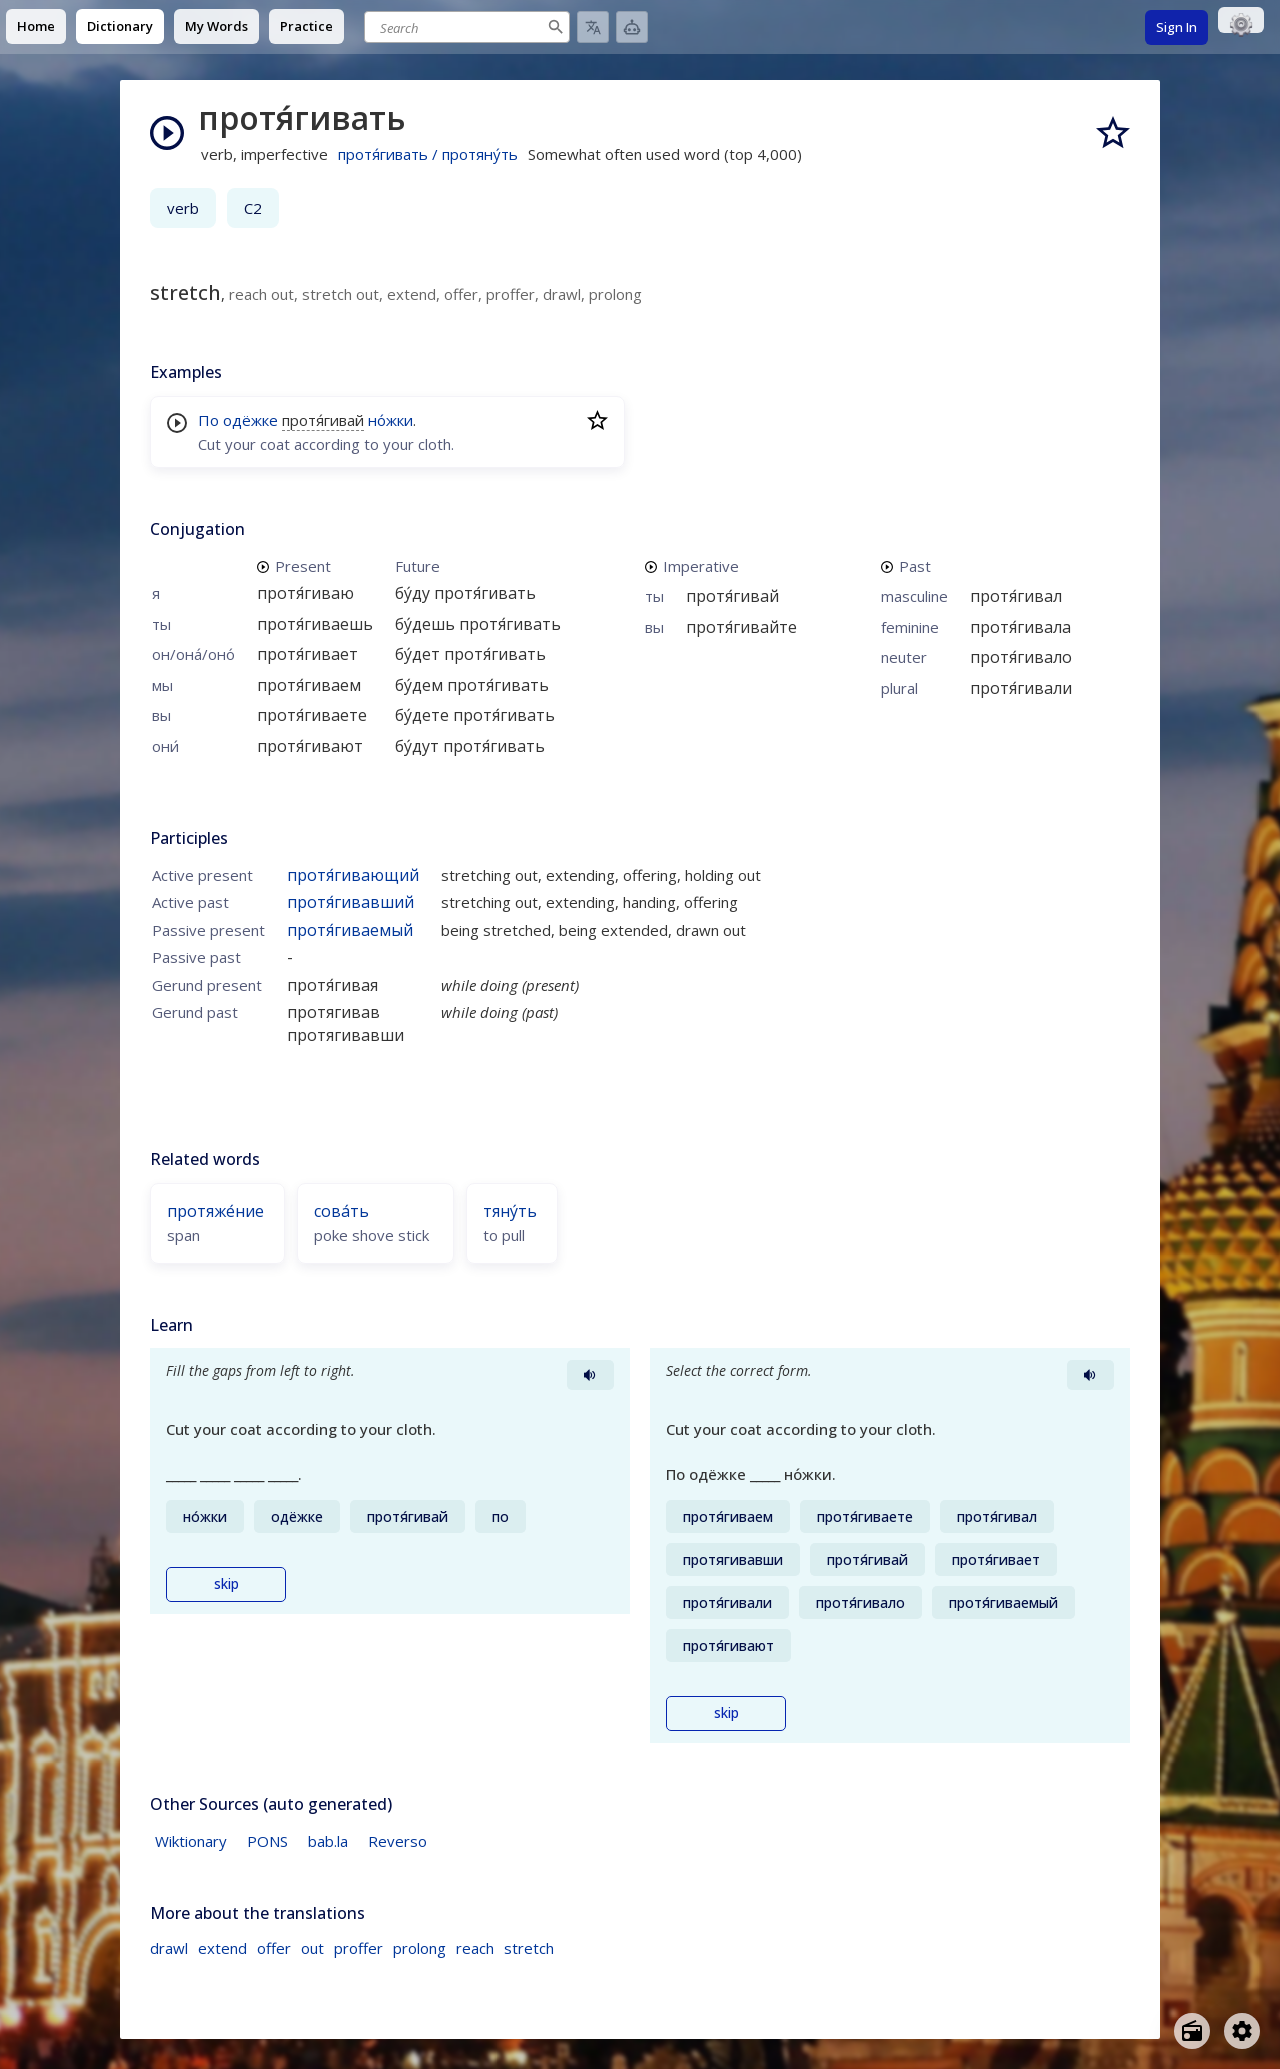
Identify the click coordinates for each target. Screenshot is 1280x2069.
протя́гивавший (350, 902)
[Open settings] (1242, 2031)
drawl (169, 1948)
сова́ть (341, 1211)
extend (222, 1948)
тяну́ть (510, 1211)
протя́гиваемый (350, 930)
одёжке (250, 420)
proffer (358, 1948)
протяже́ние (215, 1211)
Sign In (1176, 27)
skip (226, 1584)
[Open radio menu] (1192, 2031)
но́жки (390, 420)
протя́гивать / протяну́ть (428, 154)
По (208, 420)
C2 (253, 208)
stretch (529, 1948)
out (312, 1948)
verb (183, 208)
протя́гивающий (353, 875)
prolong (419, 1948)
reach (475, 1948)
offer (274, 1948)
